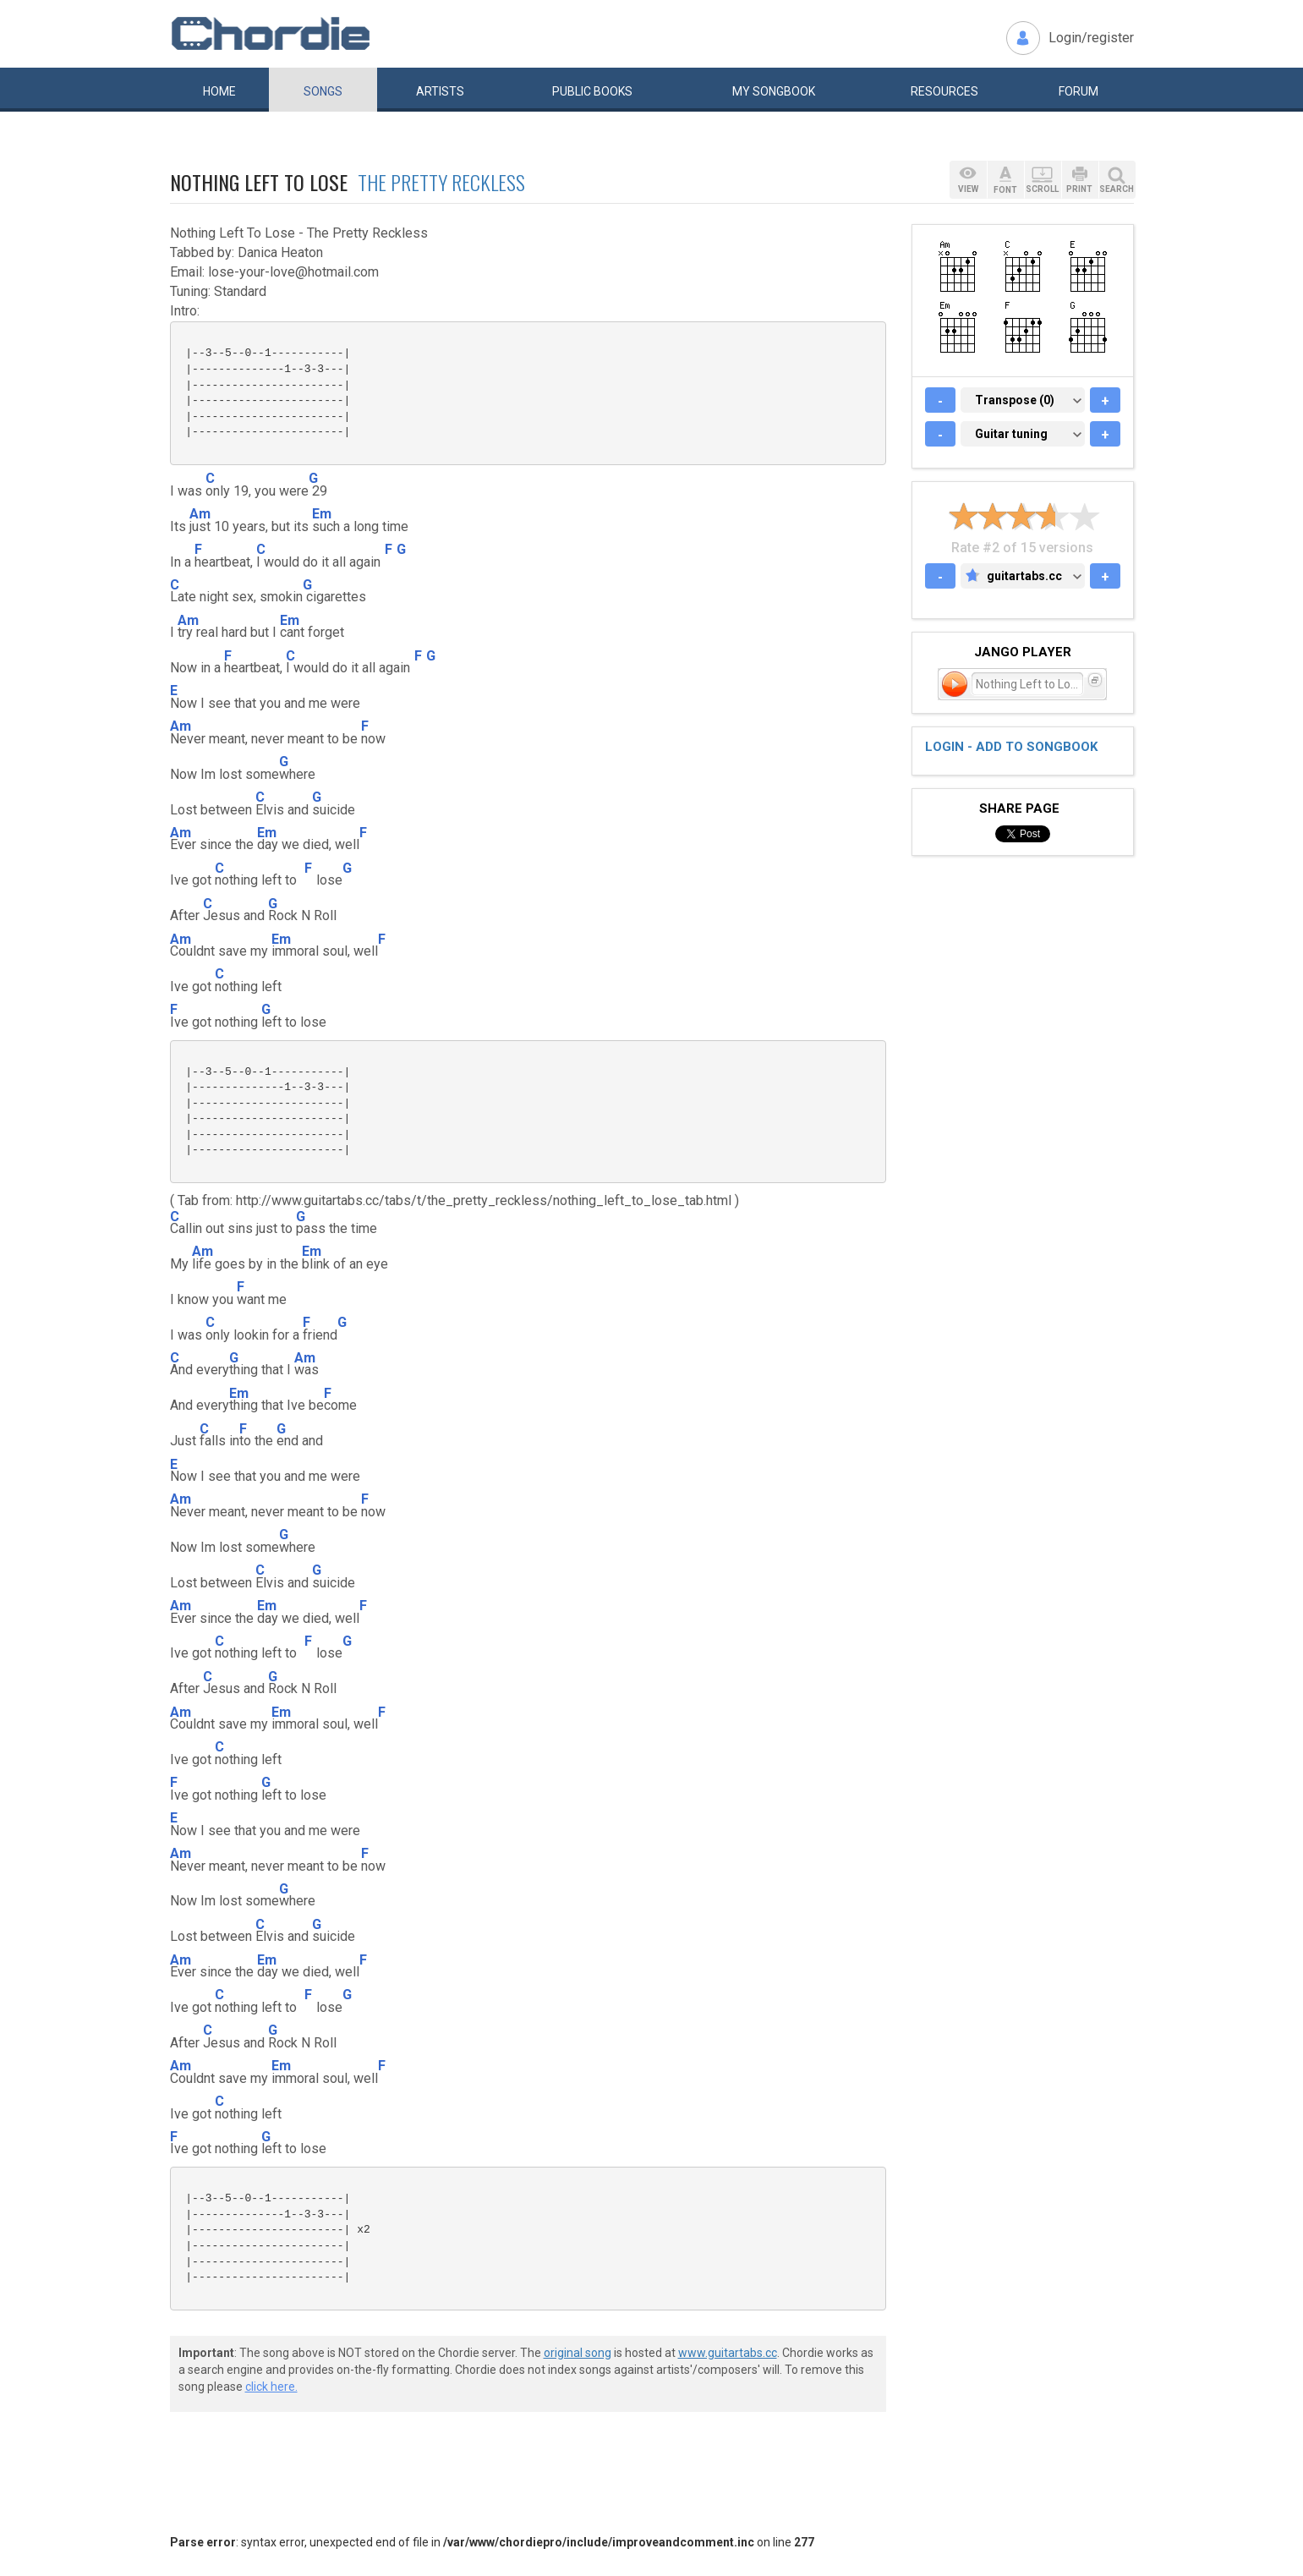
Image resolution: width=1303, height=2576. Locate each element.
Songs (323, 91)
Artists (440, 91)
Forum (1078, 91)
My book (773, 91)
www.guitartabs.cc (727, 2353)
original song (577, 2353)
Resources (944, 91)
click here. (271, 2386)
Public (592, 91)
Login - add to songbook (1011, 746)
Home (219, 91)
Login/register (1091, 38)
